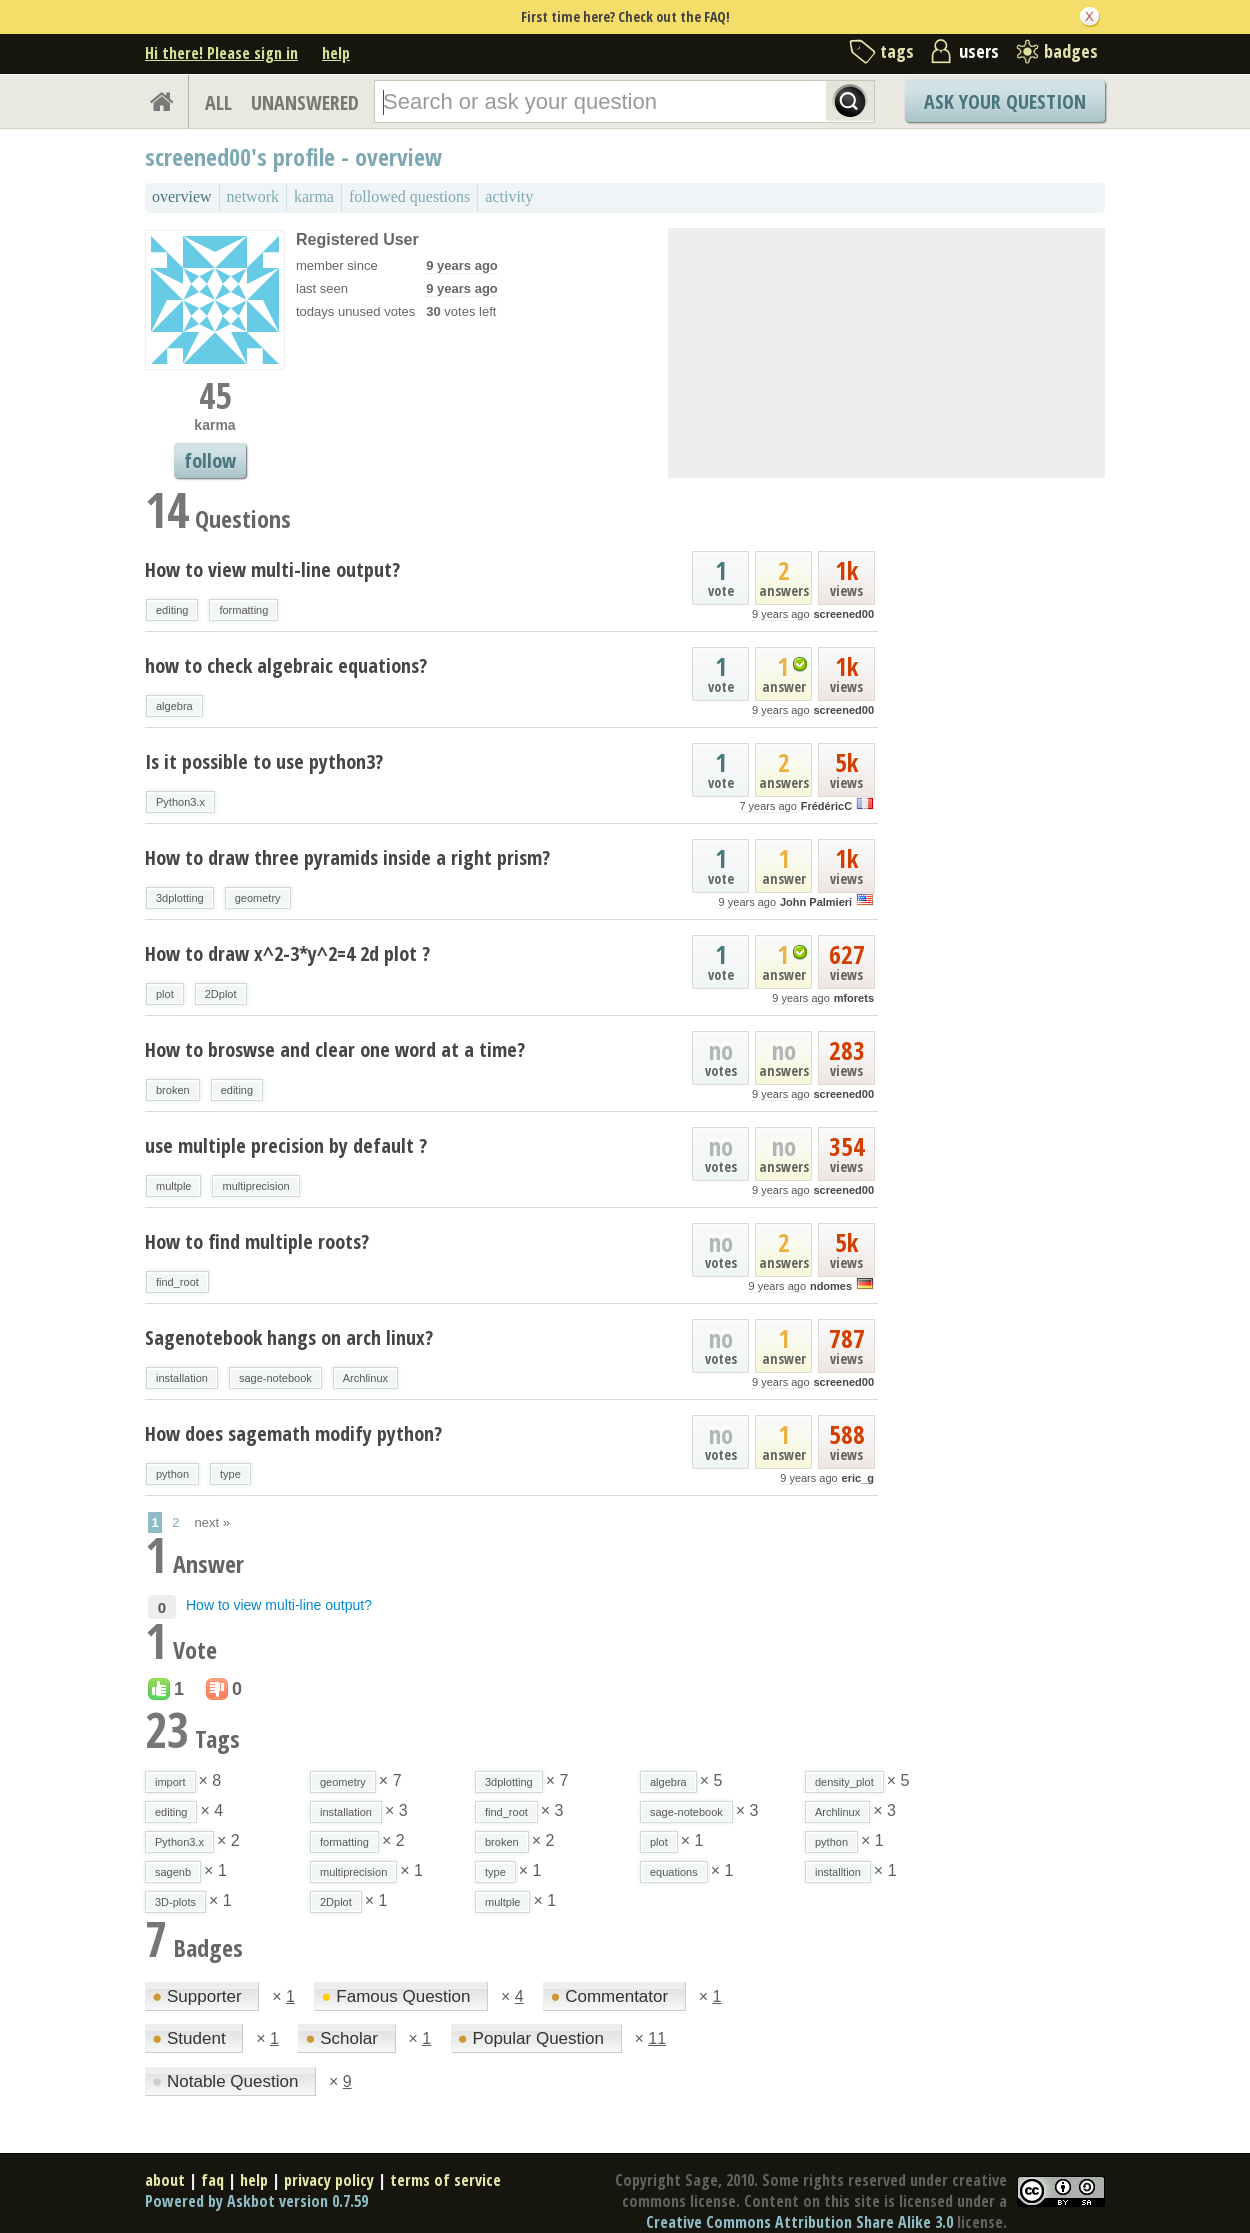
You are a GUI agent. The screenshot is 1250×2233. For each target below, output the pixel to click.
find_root (177, 1282)
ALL (218, 102)
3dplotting (180, 898)
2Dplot (221, 994)
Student (191, 2038)
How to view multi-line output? (272, 569)
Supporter (199, 1996)
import (170, 1782)
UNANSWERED (305, 102)
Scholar (343, 2038)
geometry (258, 898)
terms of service (445, 2180)
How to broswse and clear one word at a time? (335, 1049)
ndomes (831, 1286)
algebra (174, 706)
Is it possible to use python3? (264, 761)
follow (210, 460)
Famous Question (398, 1996)
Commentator (611, 1996)
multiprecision (255, 1186)
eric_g (858, 1478)
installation (182, 1378)
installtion (838, 1872)
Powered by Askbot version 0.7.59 (256, 2201)
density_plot (844, 1782)
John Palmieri (816, 902)
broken (173, 1090)
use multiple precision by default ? (286, 1145)
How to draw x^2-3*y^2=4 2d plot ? (287, 953)
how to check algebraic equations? (286, 665)
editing (172, 610)
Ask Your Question (1005, 101)
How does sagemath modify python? (293, 1433)
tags (897, 51)
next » (212, 1522)
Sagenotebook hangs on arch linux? (289, 1337)
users (979, 51)
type (230, 1474)
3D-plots (175, 1902)
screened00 (843, 614)
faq (212, 2180)
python (172, 1474)
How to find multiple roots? (257, 1241)
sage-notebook (275, 1378)
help (336, 53)
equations (674, 1872)
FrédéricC (826, 806)
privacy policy (329, 2180)
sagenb (173, 1872)
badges (1071, 51)
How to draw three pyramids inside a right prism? (347, 857)
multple (173, 1186)
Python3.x (180, 802)
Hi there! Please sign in (221, 53)
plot (165, 994)
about (165, 2180)
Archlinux (365, 1378)
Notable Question (227, 2081)
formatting (243, 610)
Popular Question (533, 2038)
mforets (854, 998)
